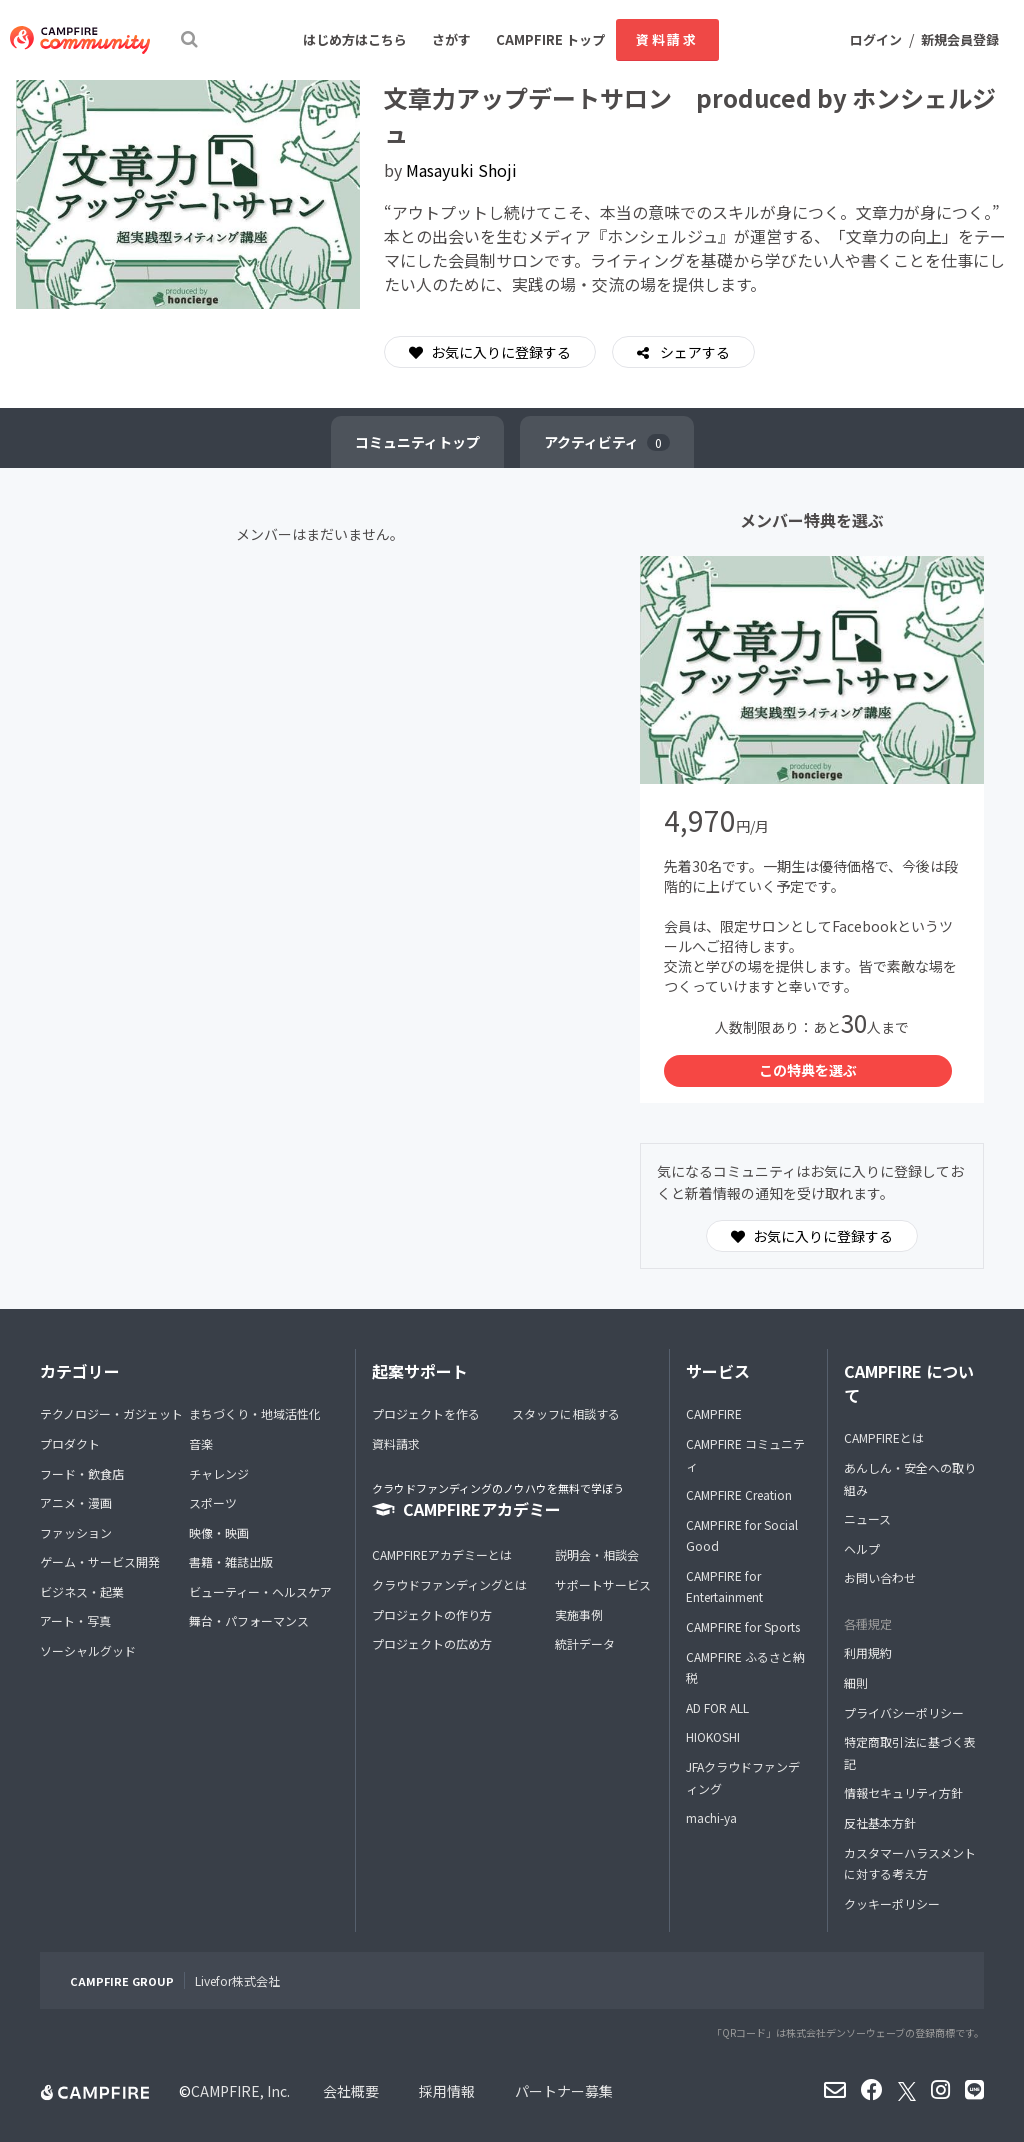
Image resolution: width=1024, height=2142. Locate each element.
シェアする (693, 352)
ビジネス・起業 (82, 1591)
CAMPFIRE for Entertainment (724, 1586)
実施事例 (579, 1614)
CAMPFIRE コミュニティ (745, 1454)
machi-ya (711, 1817)
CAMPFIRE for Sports (743, 1626)
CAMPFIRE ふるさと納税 (745, 1667)
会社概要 (351, 2091)
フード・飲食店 (82, 1473)
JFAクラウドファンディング (743, 1777)
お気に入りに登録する (490, 352)
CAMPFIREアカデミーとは (442, 1554)
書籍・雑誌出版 (231, 1561)
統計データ (585, 1643)
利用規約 (868, 1652)
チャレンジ (219, 1473)
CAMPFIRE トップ (550, 39)
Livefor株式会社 (237, 1980)
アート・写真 (75, 1620)
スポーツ (213, 1502)
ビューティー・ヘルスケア (260, 1591)
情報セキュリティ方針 (903, 1792)
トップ (417, 442)
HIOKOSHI (713, 1736)
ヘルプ (862, 1548)
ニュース (867, 1518)
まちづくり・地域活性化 (255, 1413)
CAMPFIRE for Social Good (742, 1535)
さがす (451, 39)
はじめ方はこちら (355, 39)
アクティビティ (607, 442)
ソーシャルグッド (88, 1650)
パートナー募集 (564, 2091)
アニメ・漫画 (76, 1502)
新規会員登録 (960, 39)
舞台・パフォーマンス (249, 1620)
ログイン (876, 39)
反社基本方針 (880, 1822)
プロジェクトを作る (426, 1413)
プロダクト (70, 1443)
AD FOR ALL (717, 1707)
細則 (856, 1682)
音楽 (201, 1443)
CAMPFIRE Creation (739, 1494)
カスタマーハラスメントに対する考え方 (910, 1863)
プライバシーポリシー (904, 1712)
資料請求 (667, 39)
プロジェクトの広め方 (432, 1643)
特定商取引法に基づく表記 (910, 1752)
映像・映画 (219, 1532)
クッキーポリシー (892, 1903)
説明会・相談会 (597, 1554)
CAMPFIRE (714, 1413)
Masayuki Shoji (461, 170)
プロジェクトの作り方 (432, 1614)
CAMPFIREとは (884, 1437)
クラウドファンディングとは (449, 1584)
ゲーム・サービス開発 (100, 1561)
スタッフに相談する (566, 1413)
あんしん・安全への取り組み (910, 1478)
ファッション (76, 1532)
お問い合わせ (880, 1577)
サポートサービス (603, 1584)
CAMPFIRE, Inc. (240, 2091)
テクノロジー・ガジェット (111, 1413)
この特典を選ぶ (808, 1070)
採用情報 (447, 2091)
